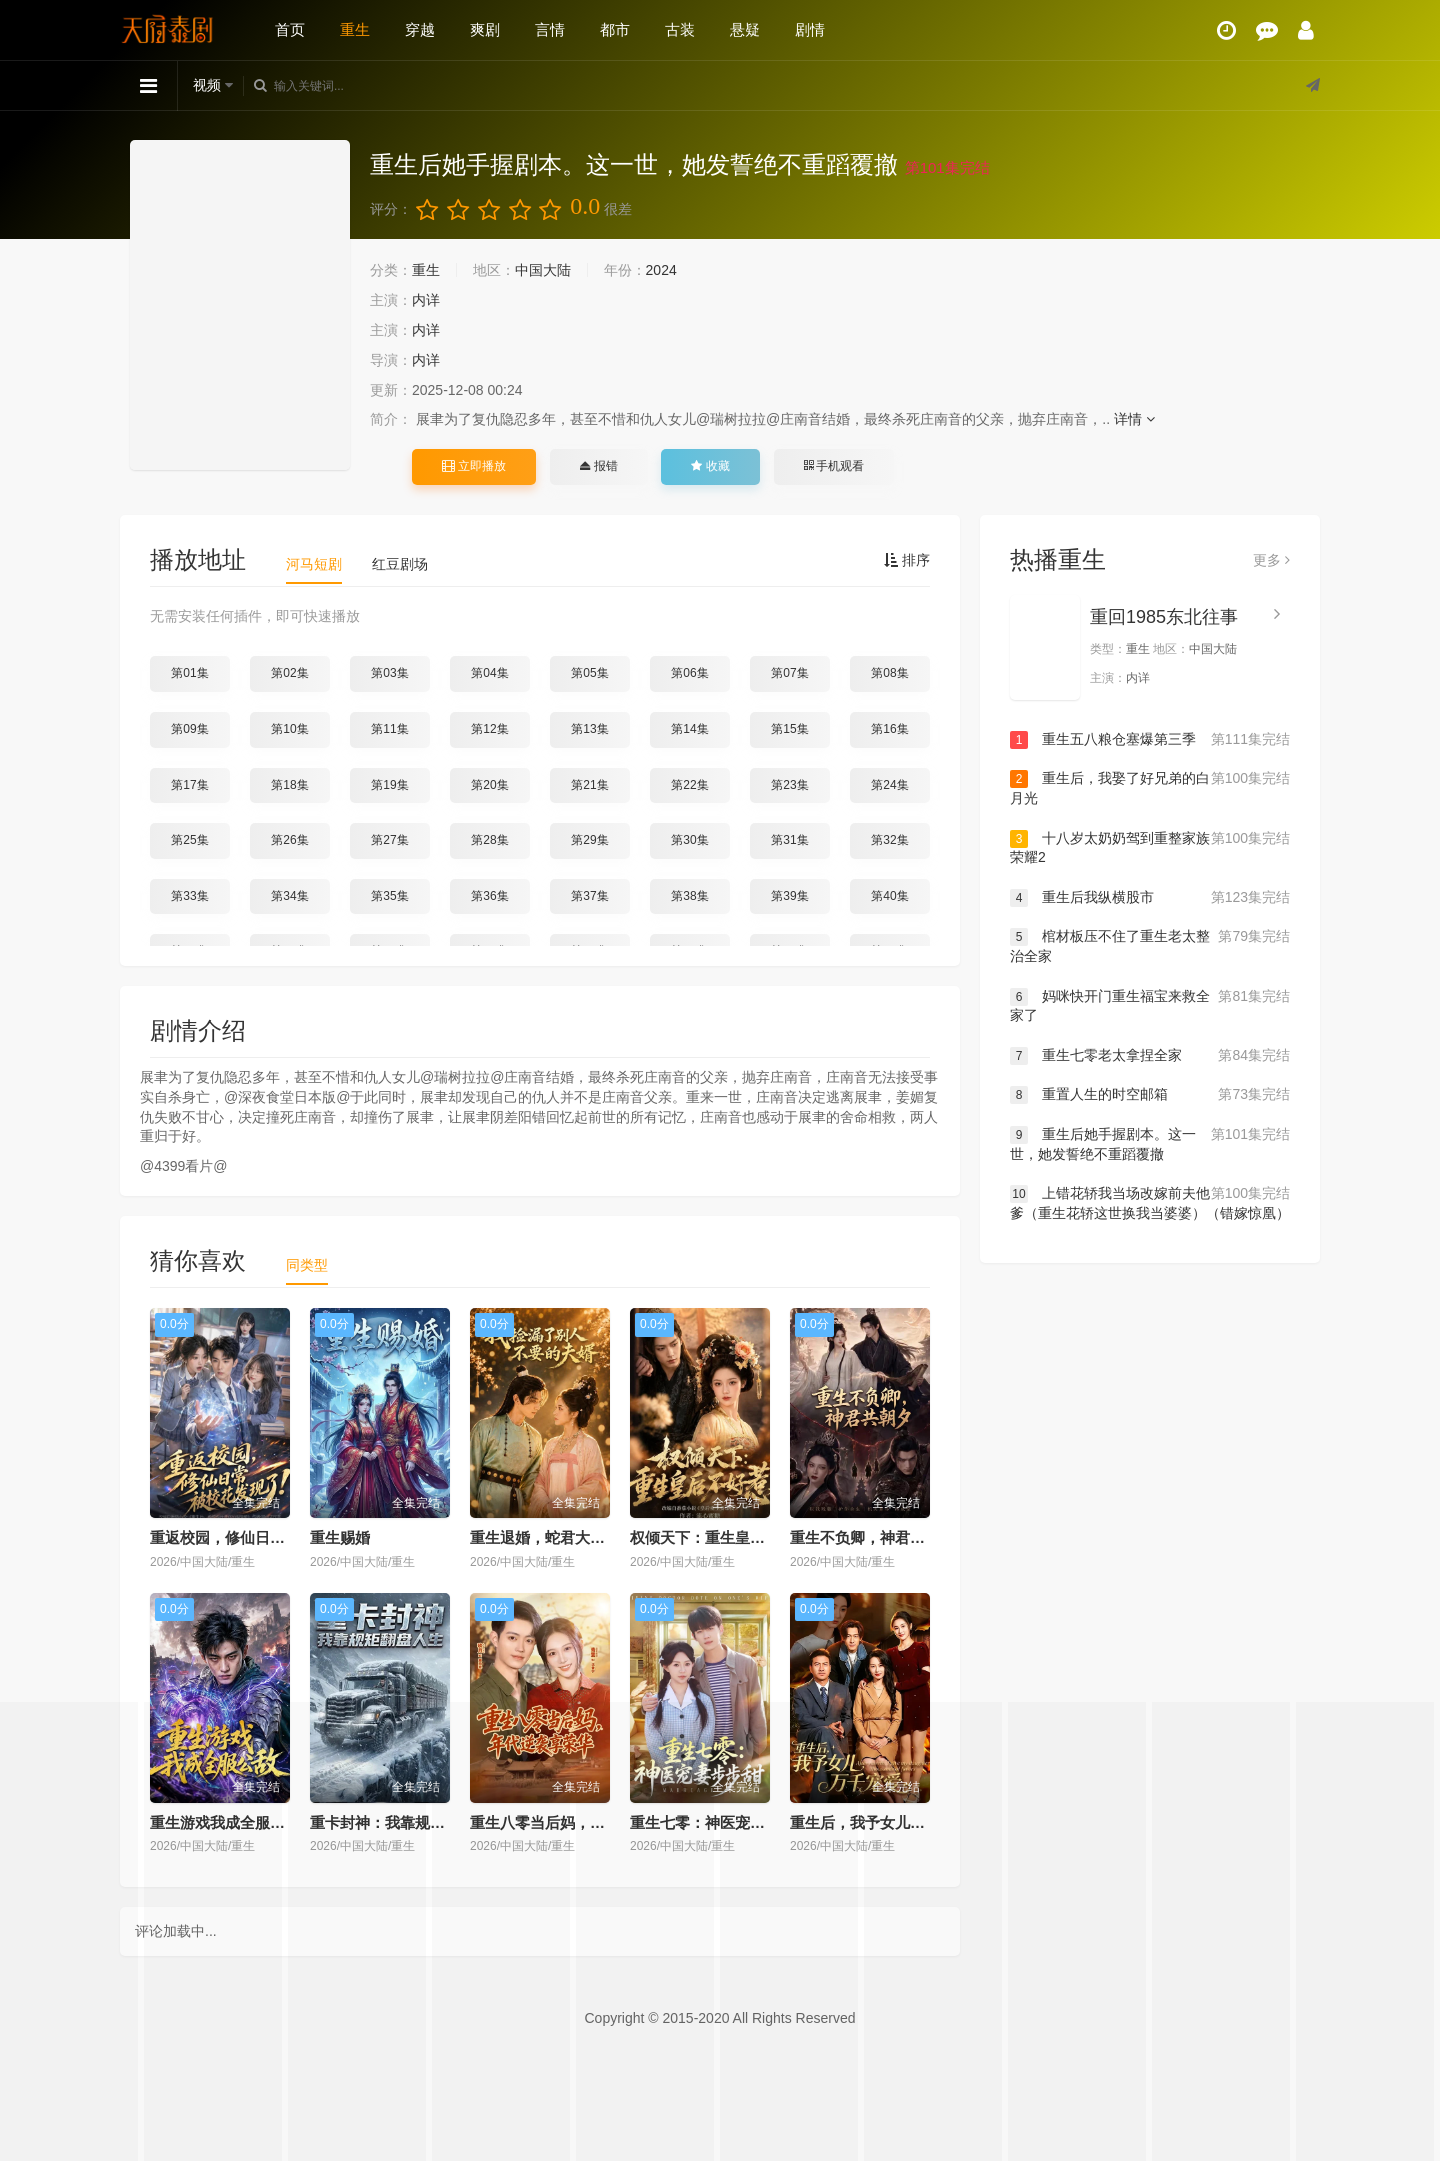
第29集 (589, 840)
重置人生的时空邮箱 (1150, 1095)
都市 (615, 29)
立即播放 (474, 466)
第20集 (489, 785)
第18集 (289, 785)
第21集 (589, 785)
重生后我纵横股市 (1150, 898)
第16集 (889, 729)
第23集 (789, 785)
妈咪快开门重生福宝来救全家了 (1150, 1005)
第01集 (189, 673)
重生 (355, 29)
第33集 (189, 896)
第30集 (689, 840)
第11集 (389, 729)
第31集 (789, 840)
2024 (661, 270)
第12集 (489, 729)
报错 (598, 466)
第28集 (489, 840)
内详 (426, 300)
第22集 (689, 785)
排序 (907, 560)
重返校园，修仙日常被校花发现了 (262, 1537)
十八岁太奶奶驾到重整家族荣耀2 (1150, 847)
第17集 (189, 785)
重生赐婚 (340, 1537)
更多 (1271, 560)
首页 (290, 29)
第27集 (389, 840)
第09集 (189, 729)
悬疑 (745, 29)
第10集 (289, 729)
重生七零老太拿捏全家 (1150, 1056)
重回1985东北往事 (1164, 617)
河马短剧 (314, 564)
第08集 (889, 673)
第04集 (489, 673)
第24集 (889, 785)
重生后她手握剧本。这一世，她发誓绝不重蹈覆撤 (1150, 1143)
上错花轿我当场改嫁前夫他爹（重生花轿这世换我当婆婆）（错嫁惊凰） (1150, 1202)
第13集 (589, 729)
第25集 (189, 840)
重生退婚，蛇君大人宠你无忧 (567, 1537)
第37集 (589, 896)
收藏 (710, 466)
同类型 (307, 1265)
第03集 (389, 673)
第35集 (389, 896)
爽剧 (485, 29)
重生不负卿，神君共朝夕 (872, 1537)
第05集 (589, 673)
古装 (680, 29)
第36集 (489, 896)
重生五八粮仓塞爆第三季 (1150, 740)
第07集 (789, 673)
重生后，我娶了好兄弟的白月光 (1150, 787)
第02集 (289, 673)
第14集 (689, 729)
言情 (550, 29)
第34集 (289, 896)
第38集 (689, 896)
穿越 (420, 29)
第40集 (889, 896)
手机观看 (834, 466)
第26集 (289, 840)
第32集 (889, 840)
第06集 (689, 673)
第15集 (789, 729)
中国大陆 (543, 270)
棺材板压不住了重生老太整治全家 (1150, 945)
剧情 (810, 29)
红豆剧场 (400, 564)
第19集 (389, 785)
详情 (1134, 419)
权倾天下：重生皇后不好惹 (720, 1537)
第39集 (789, 896)
